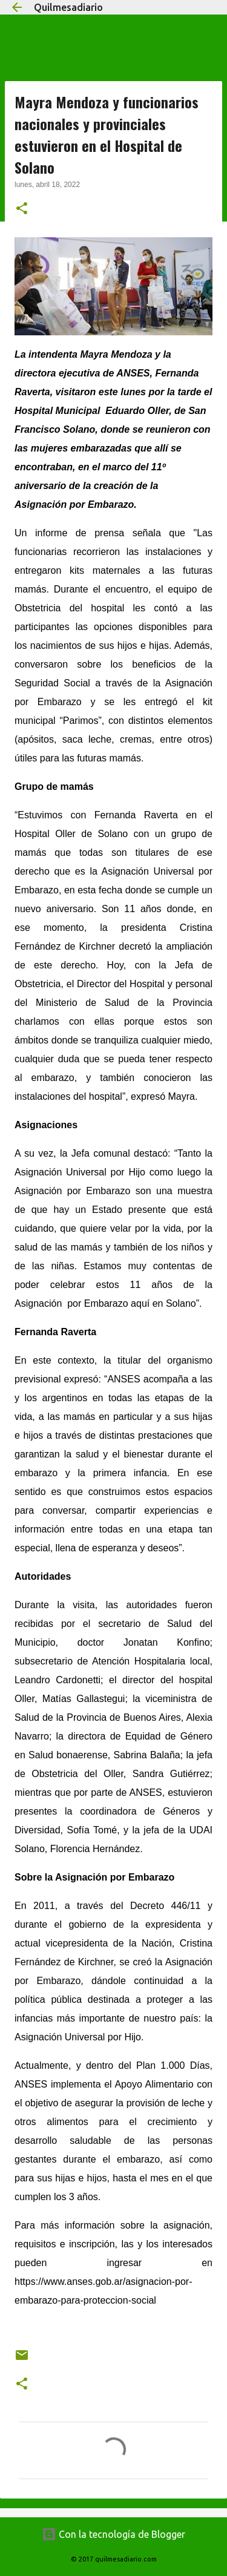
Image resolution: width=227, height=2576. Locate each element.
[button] (22, 209)
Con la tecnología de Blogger (113, 2534)
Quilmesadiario (68, 7)
